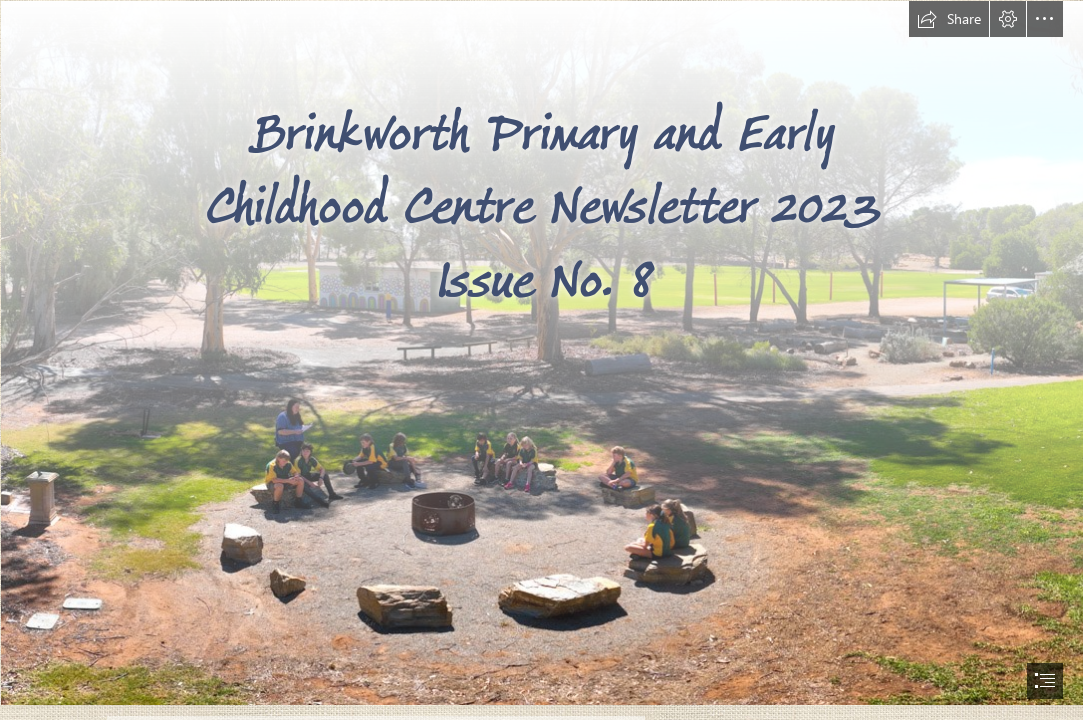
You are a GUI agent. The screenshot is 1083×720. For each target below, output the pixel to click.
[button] (949, 19)
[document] (541, 360)
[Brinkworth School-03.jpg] (541, 352)
